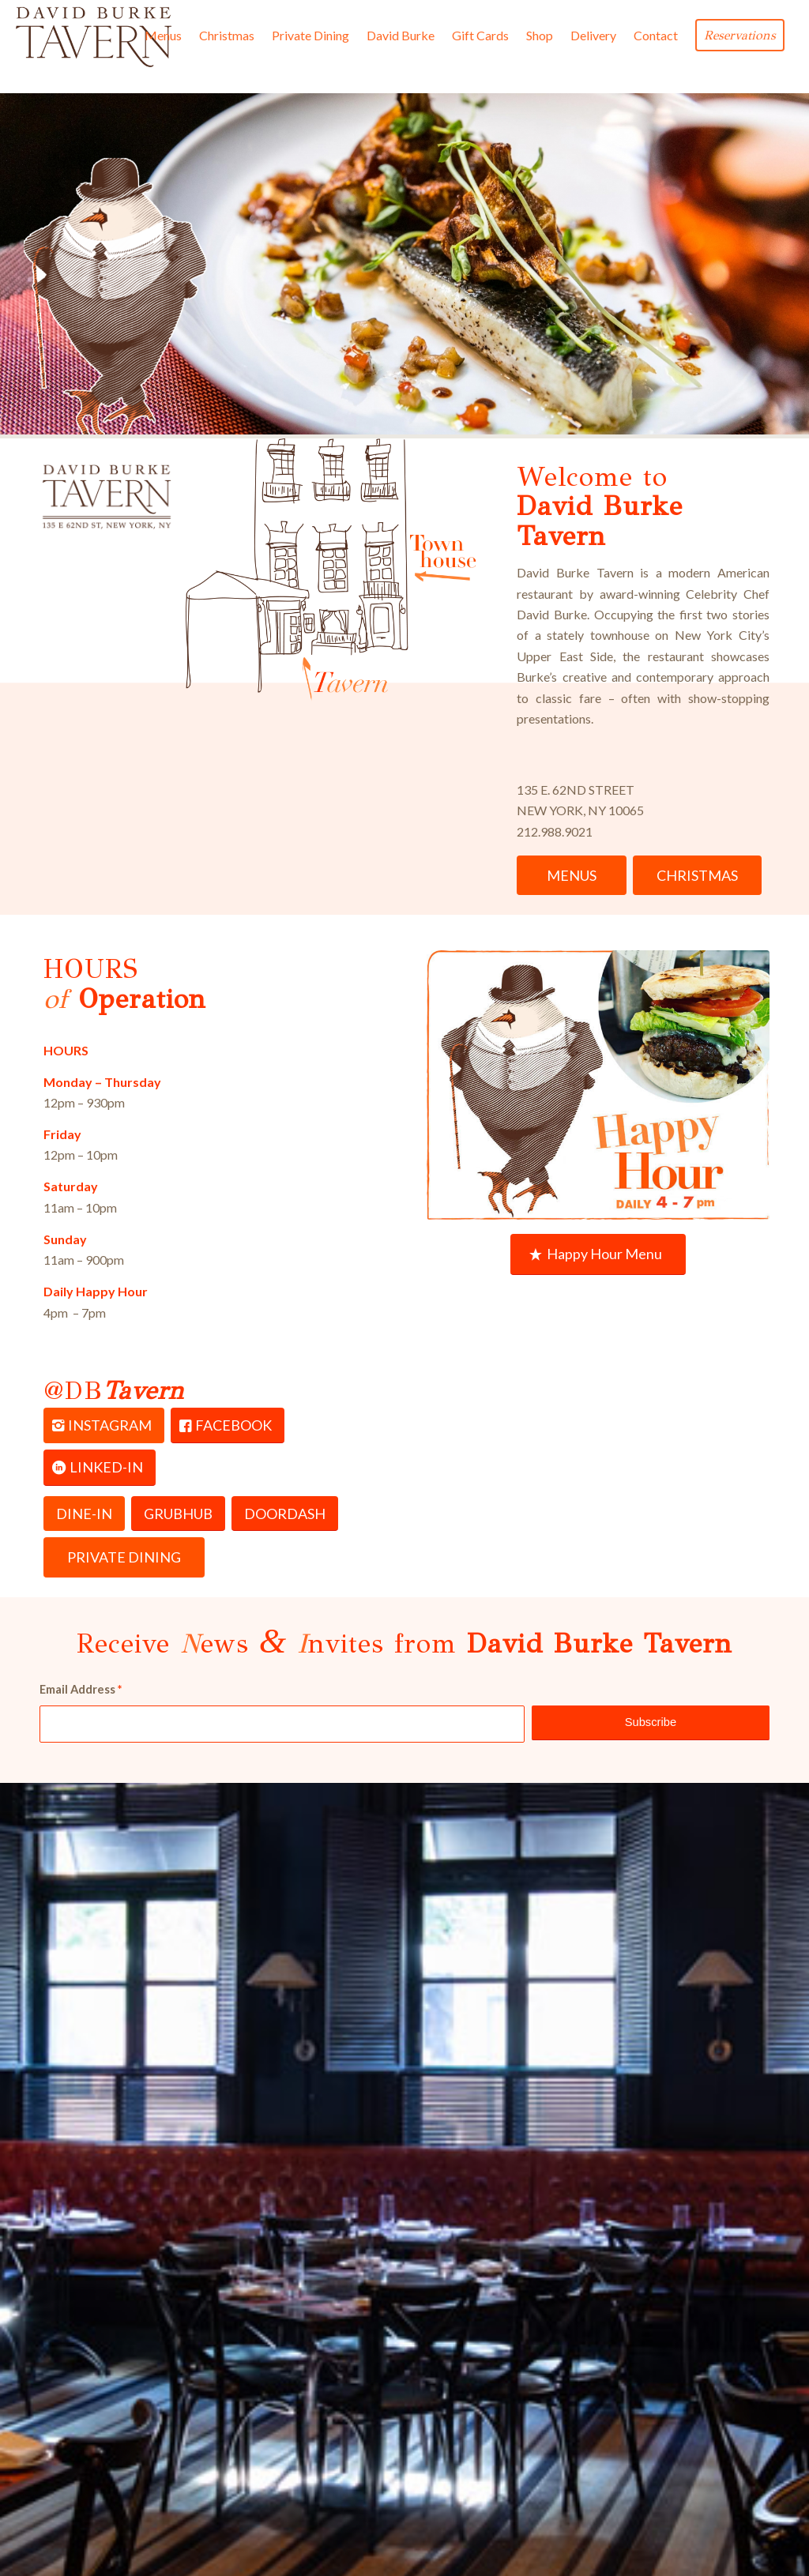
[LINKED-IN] (99, 1468)
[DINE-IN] (84, 1514)
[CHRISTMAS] (697, 876)
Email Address (81, 1689)
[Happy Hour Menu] (598, 1254)
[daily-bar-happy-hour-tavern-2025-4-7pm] (598, 1085)
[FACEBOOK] (227, 1426)
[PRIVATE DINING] (124, 1557)
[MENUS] (572, 876)
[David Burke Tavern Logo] (93, 35)
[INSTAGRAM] (103, 1426)
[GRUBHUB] (178, 1514)
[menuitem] (163, 35)
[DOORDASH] (284, 1514)
